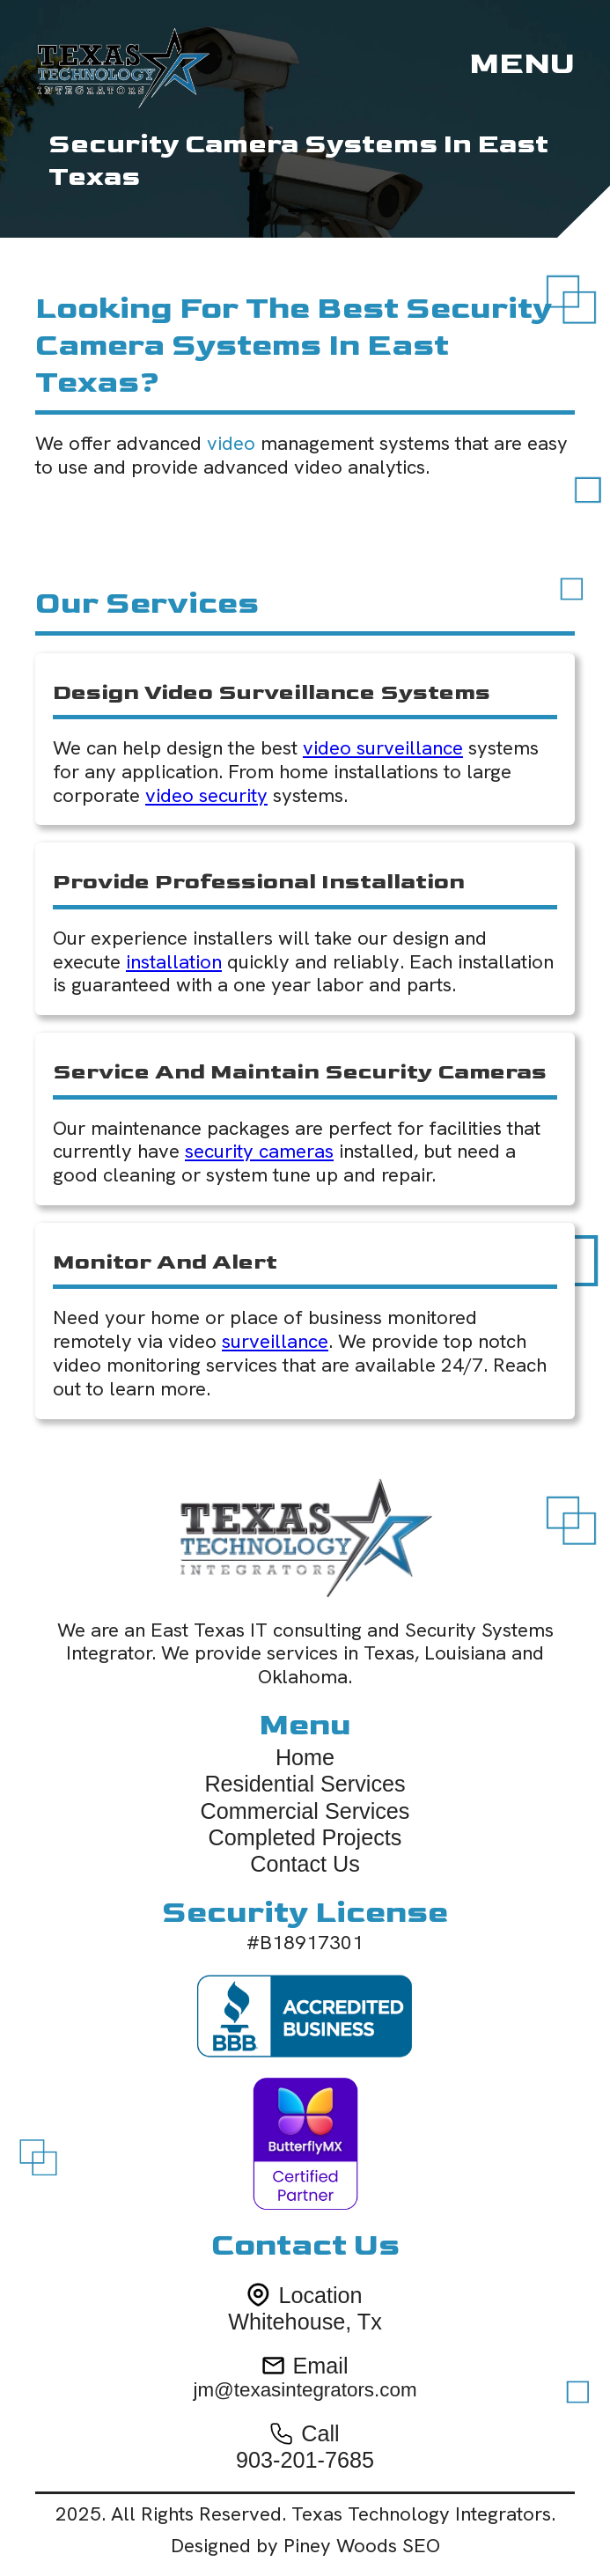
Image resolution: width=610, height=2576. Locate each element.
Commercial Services (305, 1811)
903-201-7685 (305, 2459)
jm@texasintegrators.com (304, 2390)
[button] (522, 64)
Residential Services (304, 1783)
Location (320, 2295)
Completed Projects (305, 1837)
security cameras (259, 1151)
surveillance (275, 1341)
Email (321, 2365)
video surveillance (383, 748)
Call (320, 2433)
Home (305, 1757)
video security (206, 795)
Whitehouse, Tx (305, 2321)
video (231, 443)
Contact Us (305, 1863)
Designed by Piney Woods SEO (305, 2545)
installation (174, 962)
